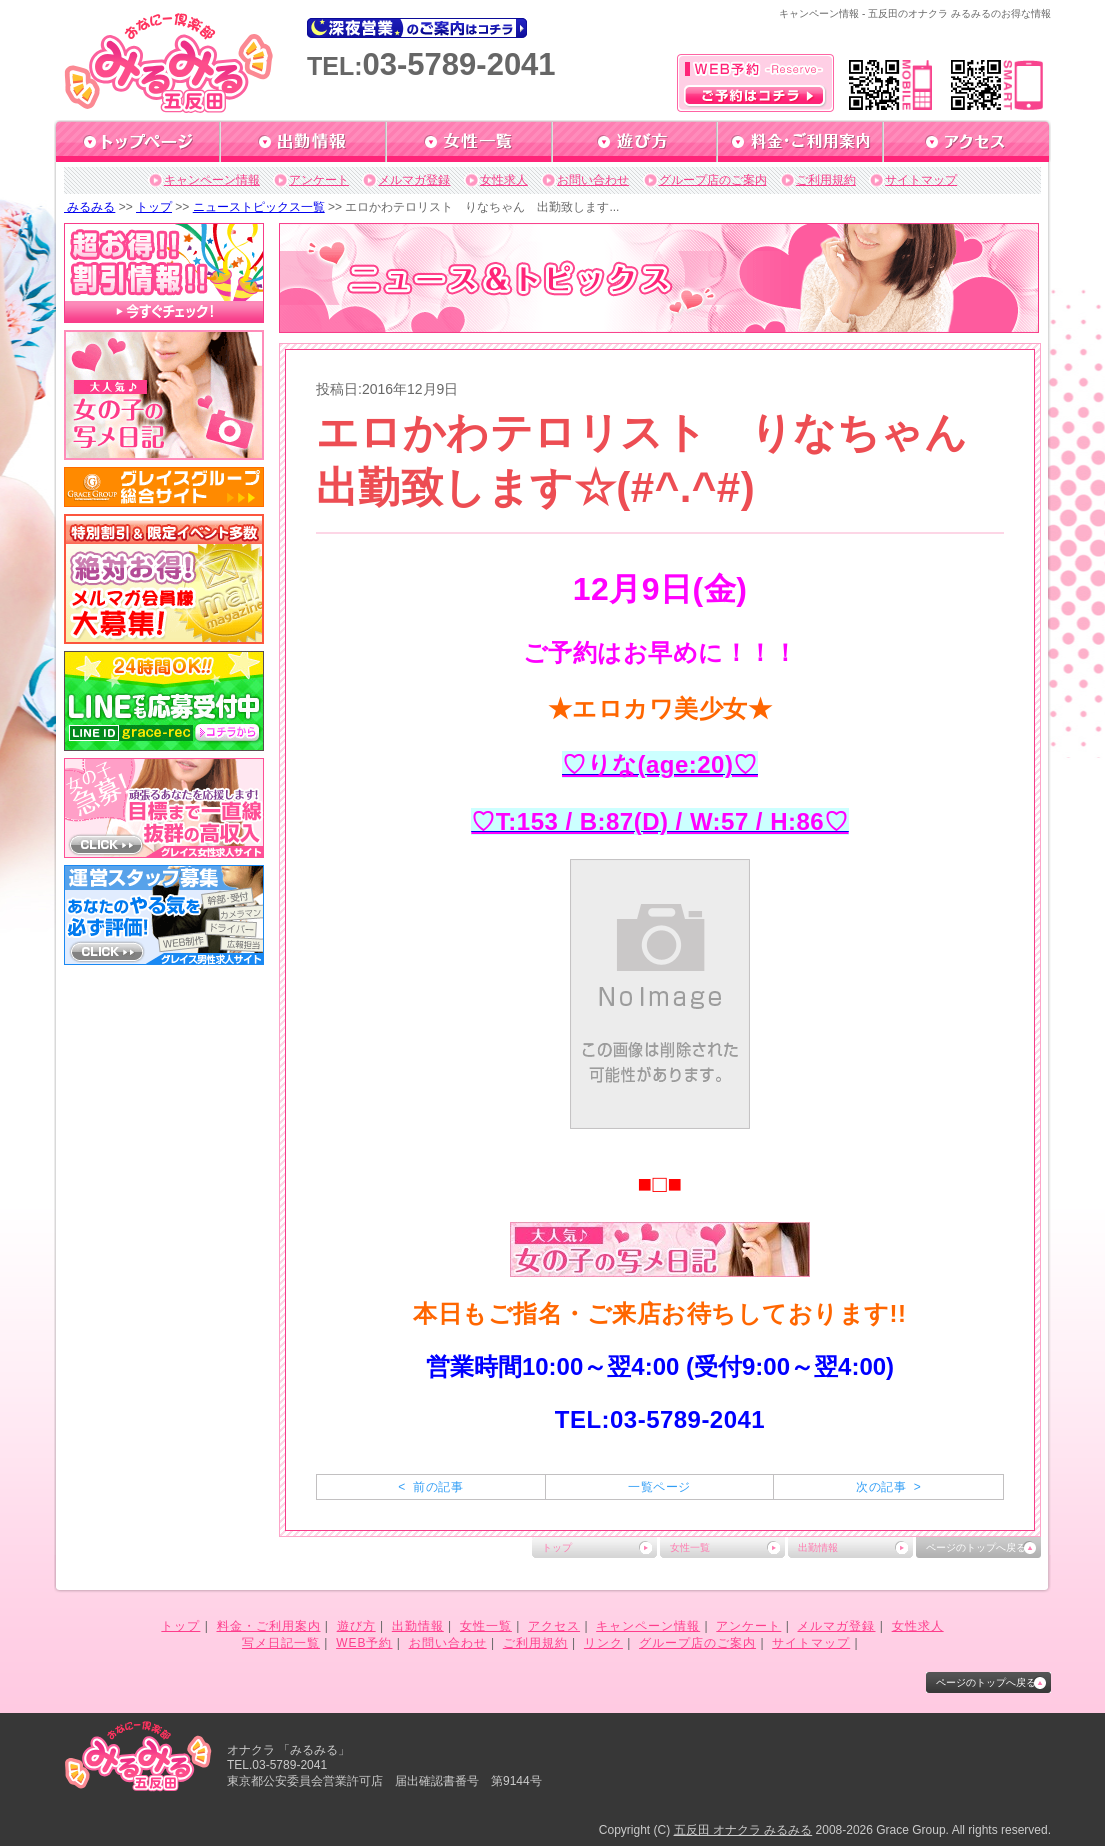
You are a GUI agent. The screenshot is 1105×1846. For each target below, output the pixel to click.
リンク (603, 1643)
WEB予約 (364, 1643)
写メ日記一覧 (281, 1643)
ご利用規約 (826, 180)
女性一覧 (690, 1547)
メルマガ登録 (414, 180)
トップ (154, 207)
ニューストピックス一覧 (259, 207)
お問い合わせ (593, 180)
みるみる (89, 207)
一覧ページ (659, 1487)
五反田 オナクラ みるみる (743, 1830)
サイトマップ (921, 180)
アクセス (554, 1626)
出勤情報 (818, 1547)
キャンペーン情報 (212, 180)
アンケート (319, 180)
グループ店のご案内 (713, 180)
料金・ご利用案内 (269, 1626)
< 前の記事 (430, 1487)
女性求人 (504, 180)
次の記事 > (888, 1487)
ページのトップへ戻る (976, 1547)
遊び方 (356, 1626)
